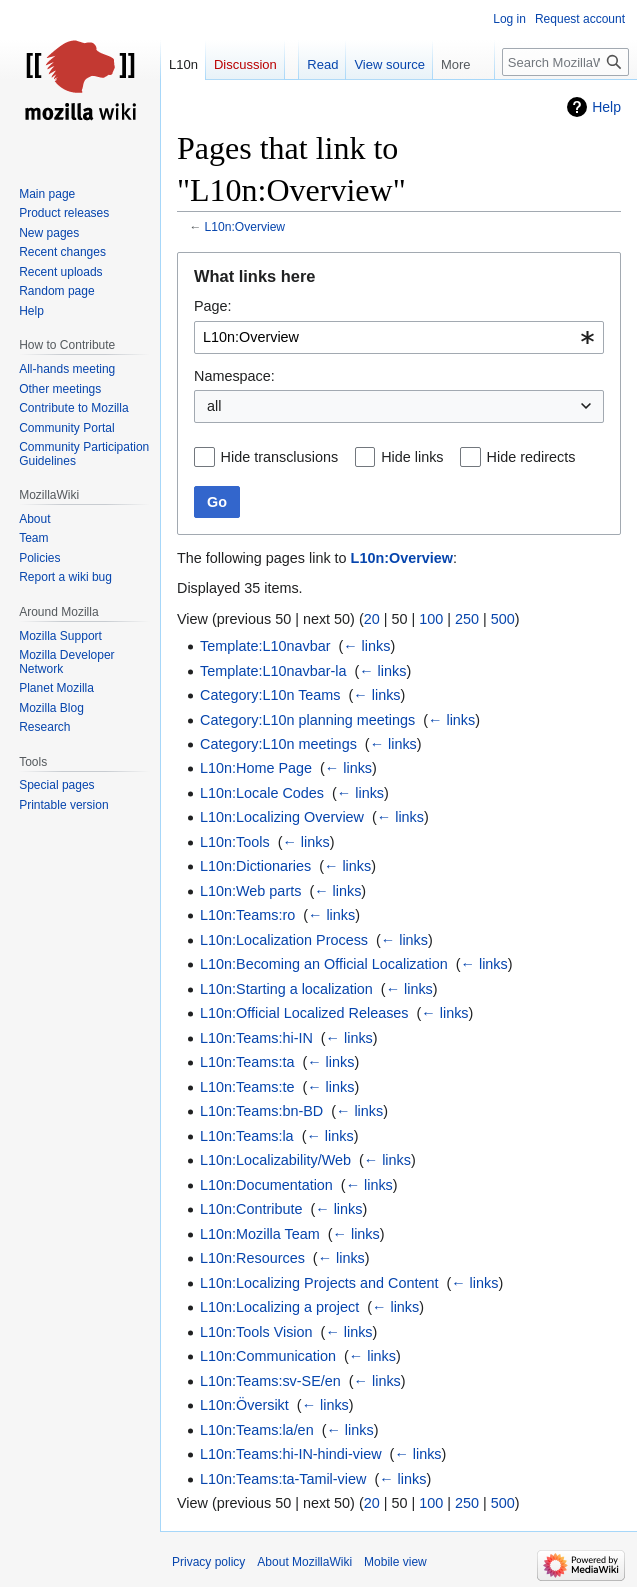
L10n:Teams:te (247, 1087)
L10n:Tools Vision (256, 1332)
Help (606, 107)
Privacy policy (208, 1562)
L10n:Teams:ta (247, 1062)
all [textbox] (214, 406)
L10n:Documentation (266, 1185)
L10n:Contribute (251, 1209)
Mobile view (395, 1562)
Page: (213, 306)
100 (431, 619)
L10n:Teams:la (247, 1136)
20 (372, 619)
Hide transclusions (280, 457)
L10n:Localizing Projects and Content (319, 1283)
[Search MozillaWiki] (565, 62)
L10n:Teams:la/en (257, 1430)
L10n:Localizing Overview (282, 817)
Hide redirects (531, 457)
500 (503, 619)
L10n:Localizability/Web (275, 1160)
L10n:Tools (235, 842)
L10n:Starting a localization (286, 989)
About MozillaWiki (304, 1562)
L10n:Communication (268, 1356)
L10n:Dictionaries (255, 866)
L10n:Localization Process (284, 940)
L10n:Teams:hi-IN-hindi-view (291, 1454)
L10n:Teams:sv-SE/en (270, 1381)
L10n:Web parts (250, 891)
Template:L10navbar (265, 646)
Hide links (412, 457)
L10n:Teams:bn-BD (261, 1111)
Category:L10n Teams (270, 695)
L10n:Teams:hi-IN (256, 1038)
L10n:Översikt (244, 1405)
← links (366, 646)
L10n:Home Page (256, 768)
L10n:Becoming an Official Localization (324, 964)
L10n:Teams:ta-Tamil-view (283, 1479)
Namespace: (234, 376)
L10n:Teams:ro (247, 915)
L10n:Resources (252, 1258)
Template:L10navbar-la (273, 671)
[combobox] (399, 337)
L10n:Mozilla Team (260, 1234)
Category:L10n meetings (278, 744)
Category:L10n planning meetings (307, 720)
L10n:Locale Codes (262, 793)
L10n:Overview (245, 227)
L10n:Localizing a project (279, 1307)
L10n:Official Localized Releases (304, 1013)
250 (467, 619)
